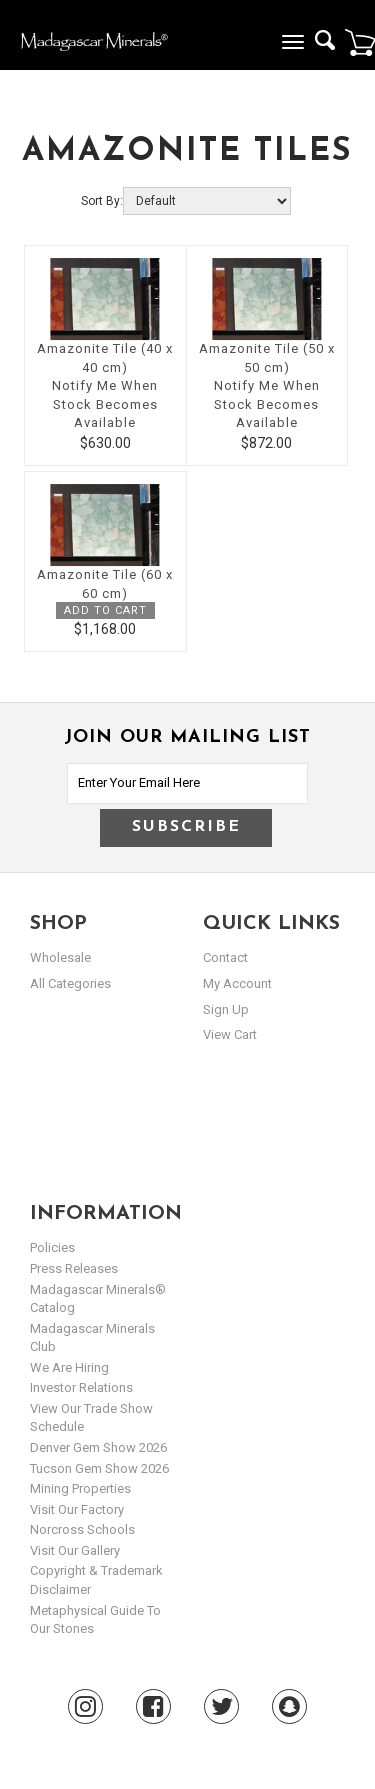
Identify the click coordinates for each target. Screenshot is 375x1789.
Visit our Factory (77, 1509)
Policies (52, 1247)
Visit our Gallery (75, 1550)
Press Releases (74, 1268)
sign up (226, 1009)
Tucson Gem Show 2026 (99, 1468)
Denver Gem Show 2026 (98, 1447)
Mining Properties (80, 1488)
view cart (230, 1034)
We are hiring (69, 1367)
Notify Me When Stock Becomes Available (105, 404)
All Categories (70, 983)
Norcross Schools (82, 1529)
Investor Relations (81, 1387)
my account (237, 983)
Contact (225, 957)
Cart (360, 42)
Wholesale (60, 957)
